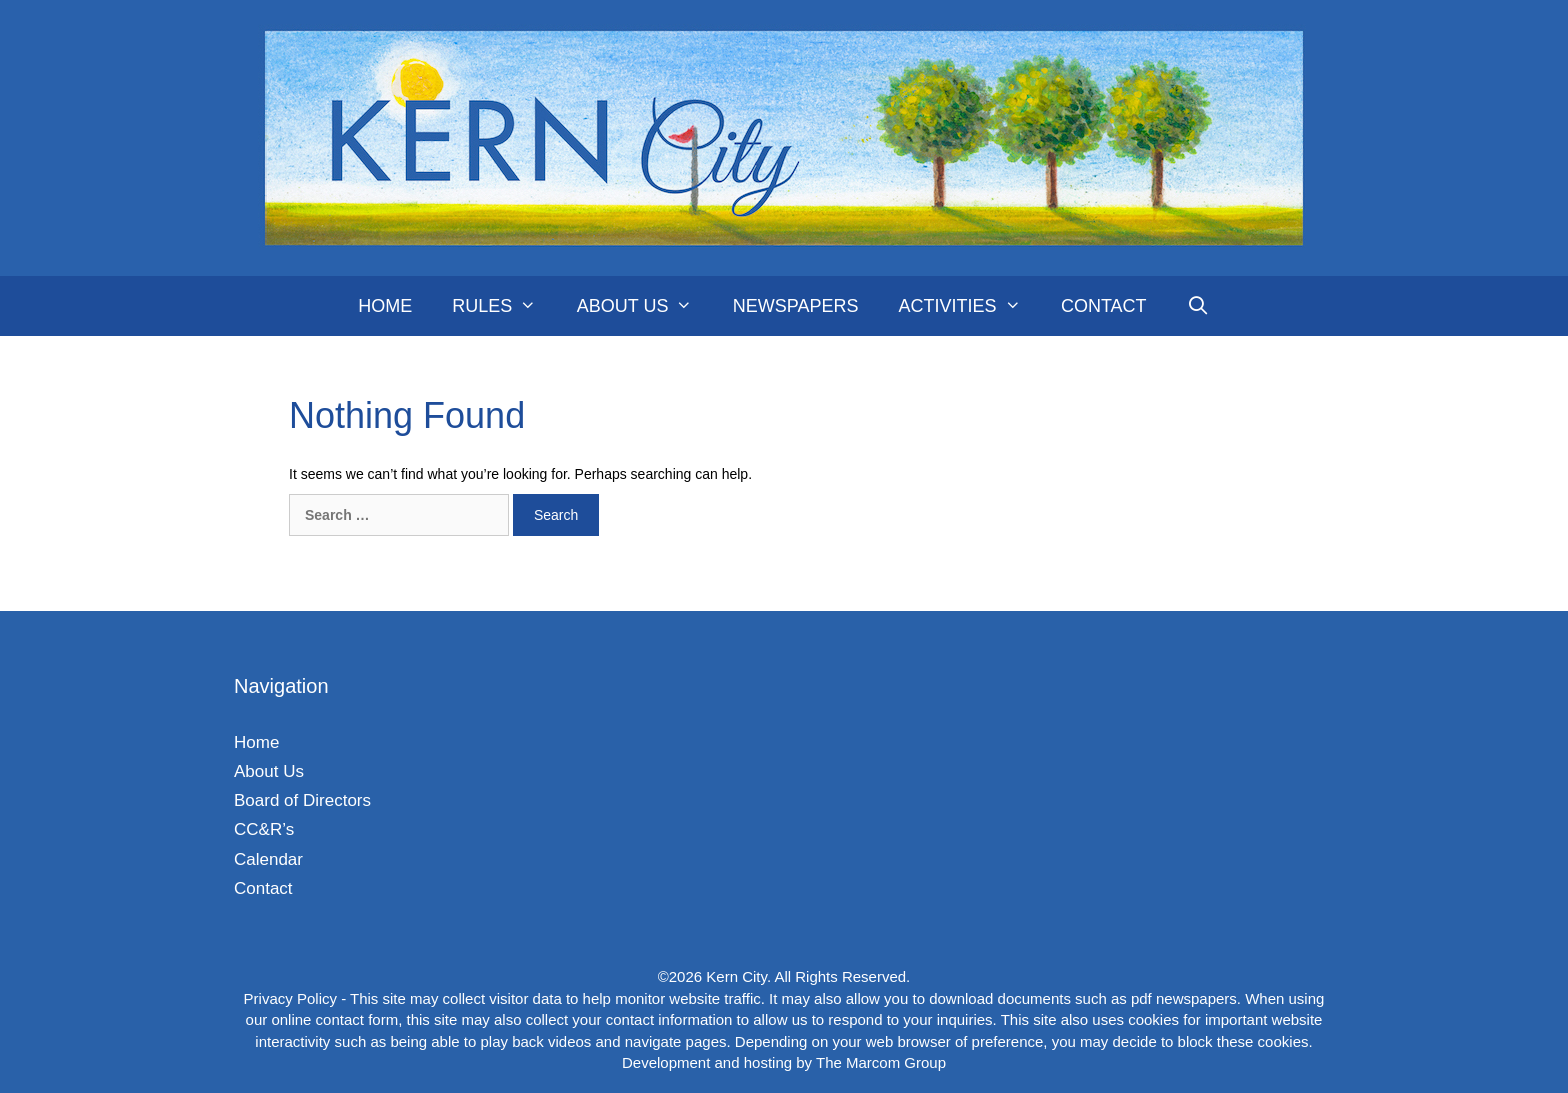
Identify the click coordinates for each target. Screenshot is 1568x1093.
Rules (504, 306)
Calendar (268, 859)
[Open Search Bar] (1198, 306)
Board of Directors (302, 800)
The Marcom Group (881, 1062)
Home (385, 306)
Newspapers (796, 306)
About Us (645, 306)
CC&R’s (264, 829)
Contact (1104, 306)
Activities (969, 306)
